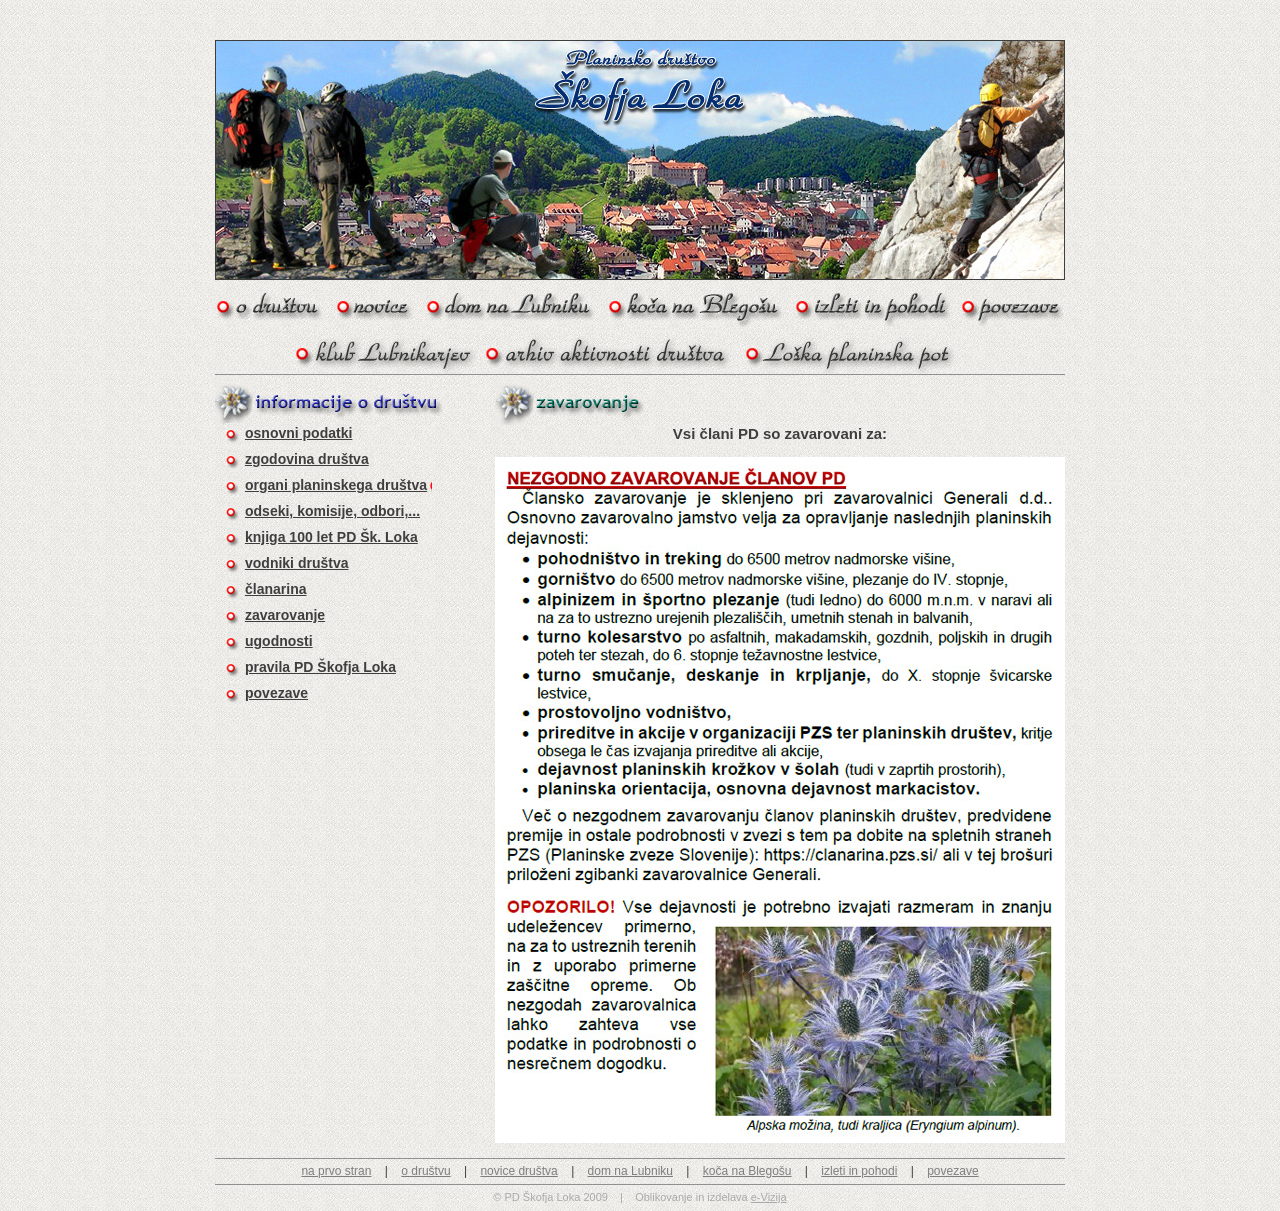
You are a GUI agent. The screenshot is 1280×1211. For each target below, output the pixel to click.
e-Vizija (769, 1197)
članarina (275, 589)
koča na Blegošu (747, 1171)
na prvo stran (336, 1171)
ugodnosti (279, 641)
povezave (276, 693)
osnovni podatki (298, 433)
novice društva (518, 1171)
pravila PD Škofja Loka (320, 667)
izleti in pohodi (859, 1171)
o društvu (425, 1171)
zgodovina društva (307, 459)
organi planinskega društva (336, 485)
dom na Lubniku (630, 1171)
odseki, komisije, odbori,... (332, 511)
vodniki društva (296, 563)
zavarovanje (285, 615)
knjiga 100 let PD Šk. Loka (331, 537)
